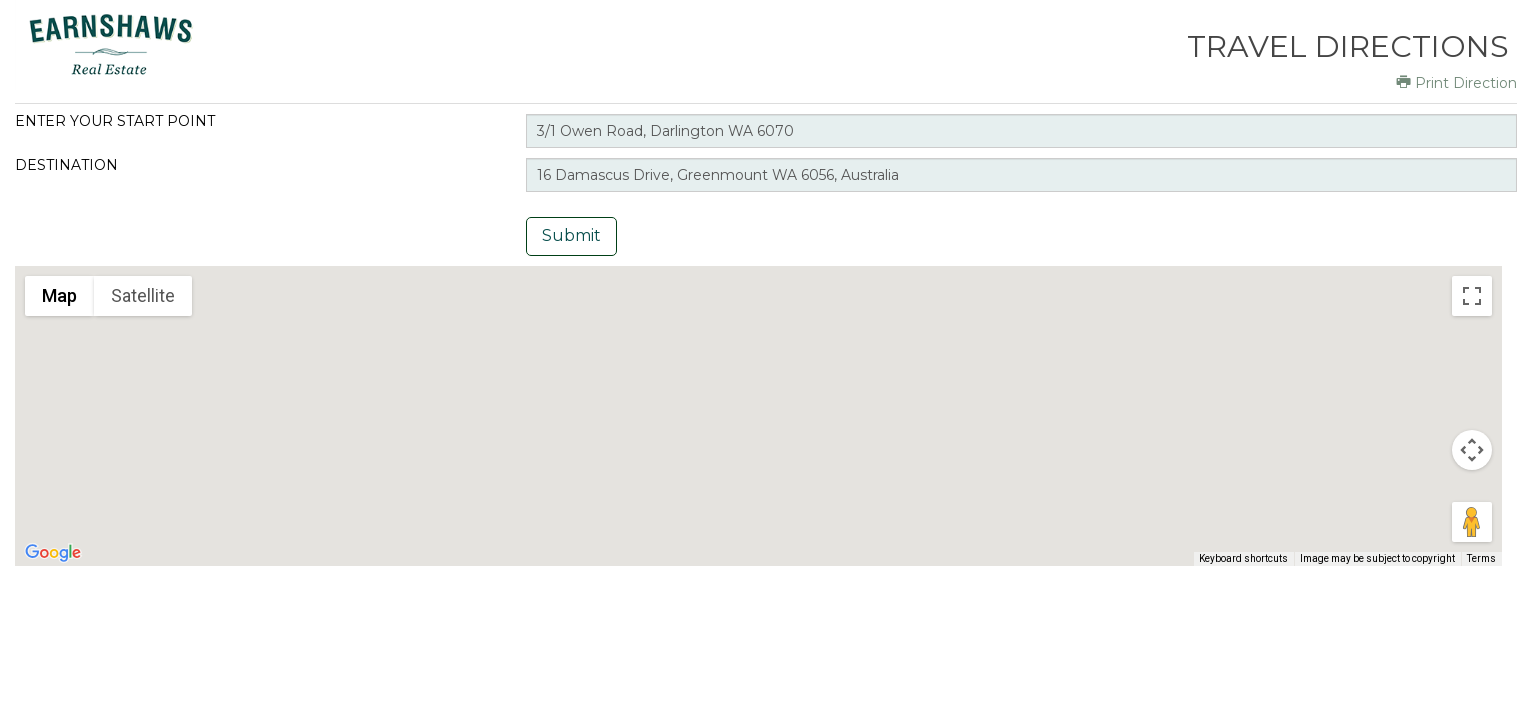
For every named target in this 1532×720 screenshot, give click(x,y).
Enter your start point (115, 121)
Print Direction (1456, 83)
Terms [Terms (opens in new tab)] (1481, 558)
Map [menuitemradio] (59, 295)
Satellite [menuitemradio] (143, 295)
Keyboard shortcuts (1243, 558)
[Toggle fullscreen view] (1472, 296)
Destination (66, 165)
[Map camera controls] (1472, 450)
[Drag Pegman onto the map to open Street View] (1472, 522)
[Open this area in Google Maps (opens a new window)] (53, 553)
